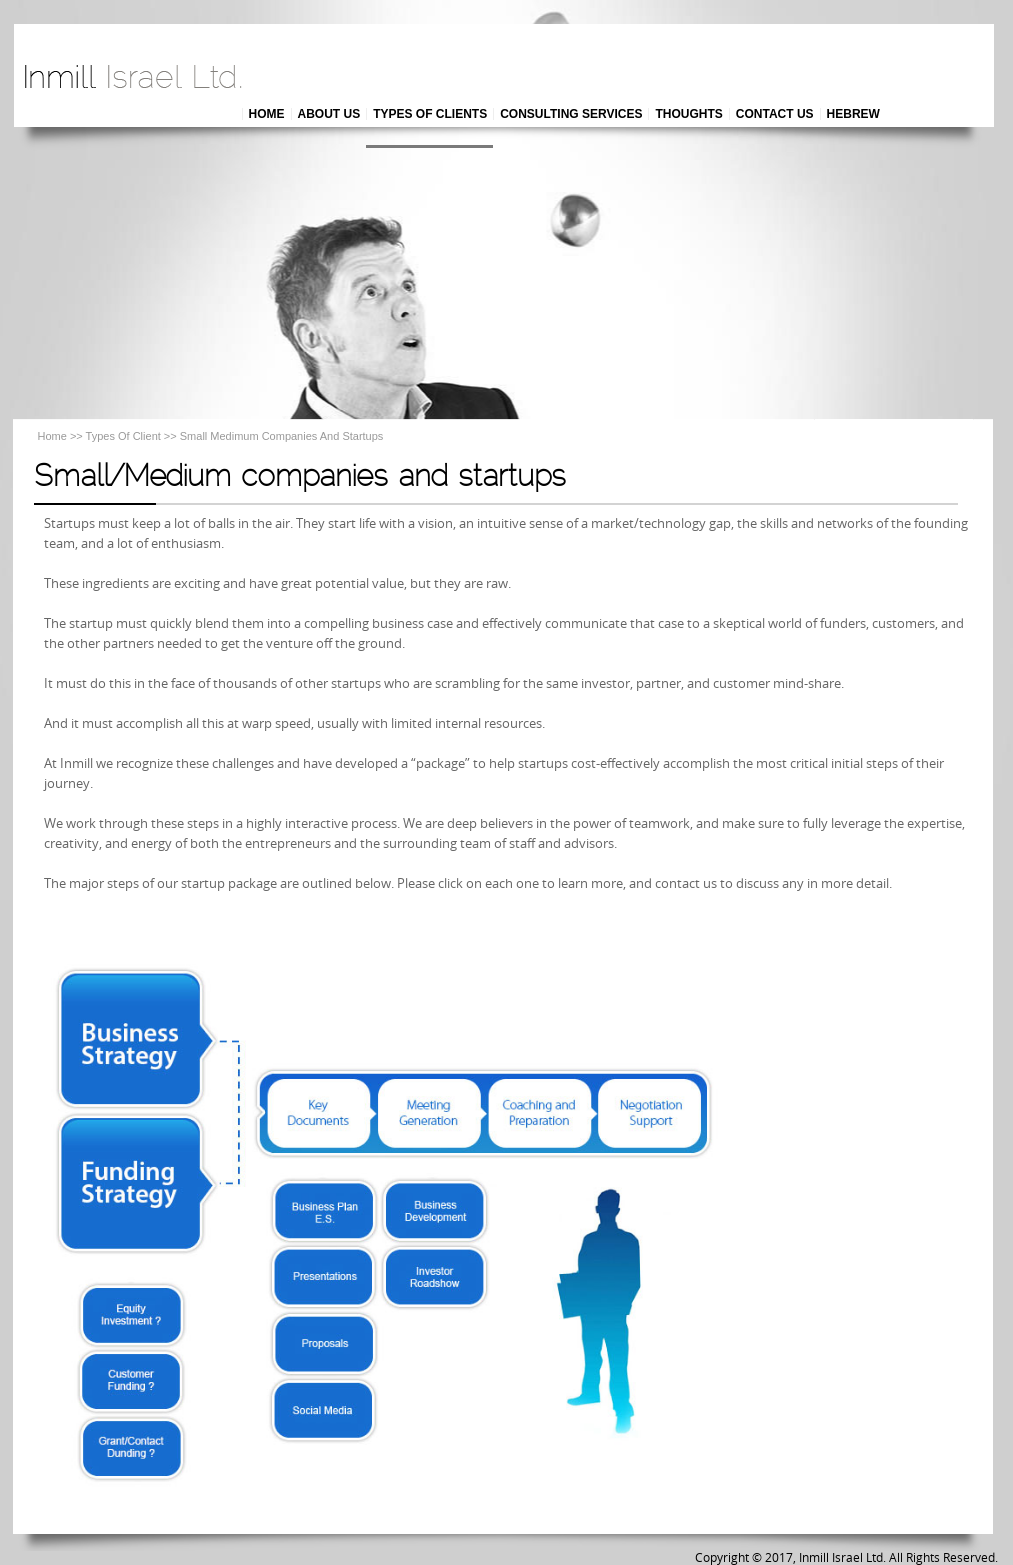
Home (52, 436)
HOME (267, 114)
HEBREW (853, 114)
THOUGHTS (688, 114)
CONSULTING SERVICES (571, 114)
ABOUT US (329, 114)
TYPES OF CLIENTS (430, 114)
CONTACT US (775, 114)
